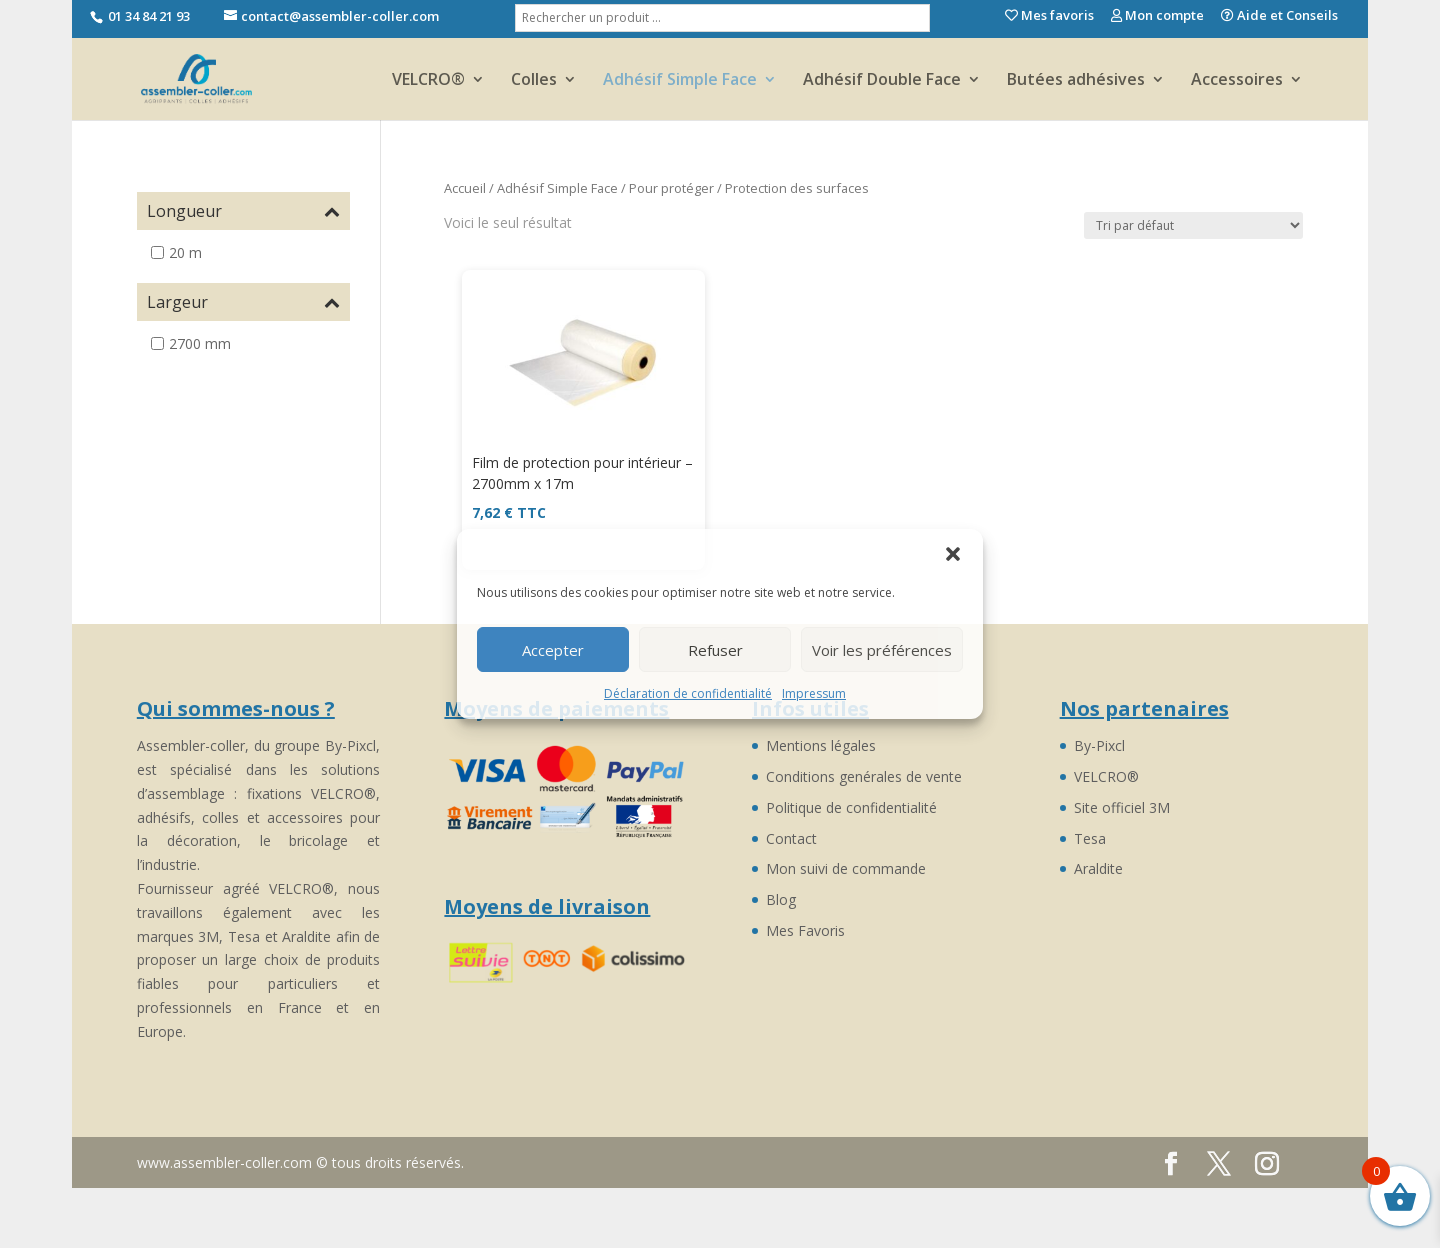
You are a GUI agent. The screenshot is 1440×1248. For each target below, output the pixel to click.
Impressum (814, 693)
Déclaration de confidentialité (688, 693)
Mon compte (1157, 16)
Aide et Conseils (1279, 16)
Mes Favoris (805, 930)
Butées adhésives (1076, 81)
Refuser (715, 650)
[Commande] (1193, 225)
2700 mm (200, 343)
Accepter (553, 650)
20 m (185, 252)
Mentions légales (821, 745)
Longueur (243, 211)
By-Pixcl (1099, 745)
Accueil (465, 188)
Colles (534, 81)
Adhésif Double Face (882, 81)
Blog (781, 899)
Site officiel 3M (1122, 807)
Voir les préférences (882, 650)
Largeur (243, 302)
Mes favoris (1049, 16)
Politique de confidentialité (851, 807)
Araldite (1098, 868)
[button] (953, 554)
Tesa (1090, 838)
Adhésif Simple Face (680, 81)
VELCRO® (428, 81)
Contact (791, 838)
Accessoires (1237, 81)
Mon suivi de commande (846, 868)
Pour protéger (671, 188)
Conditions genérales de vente (864, 776)
